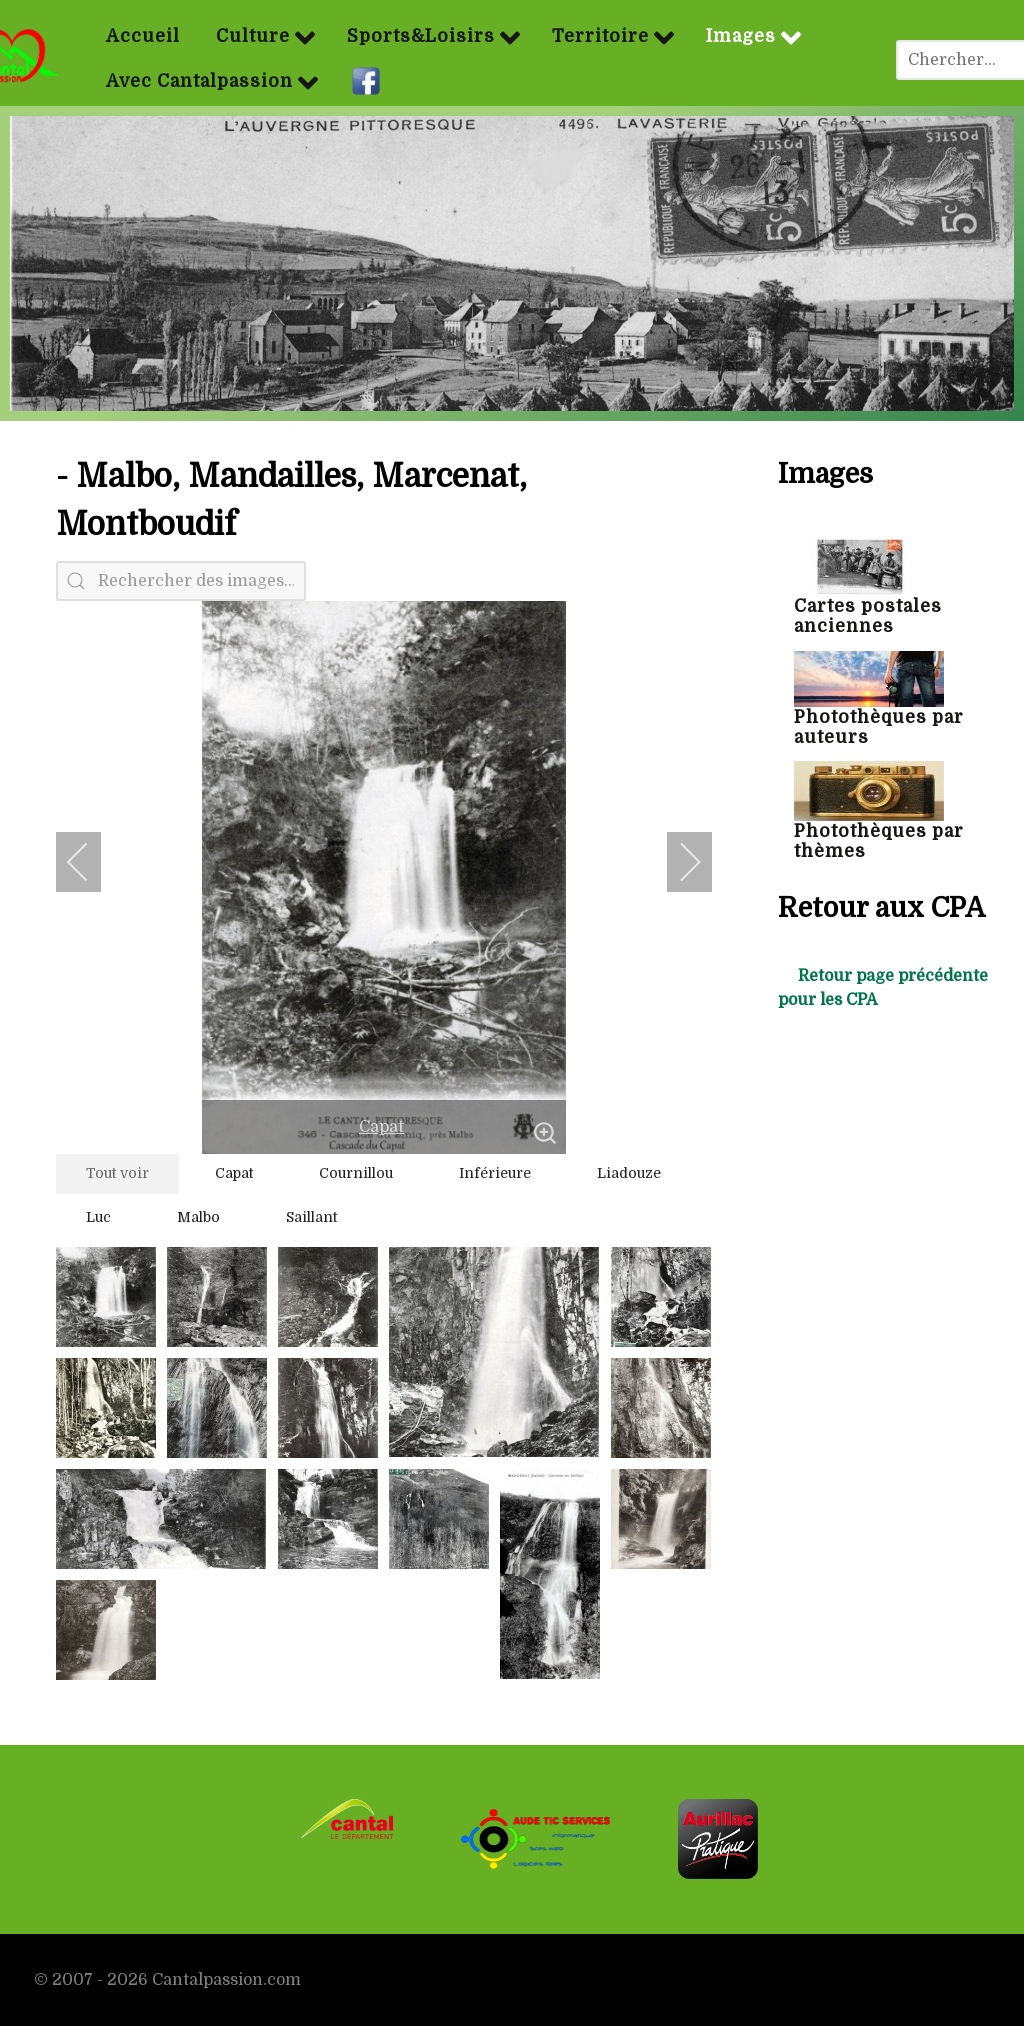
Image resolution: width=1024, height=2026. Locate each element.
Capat (381, 1127)
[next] (677, 862)
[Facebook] (368, 82)
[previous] (91, 862)
